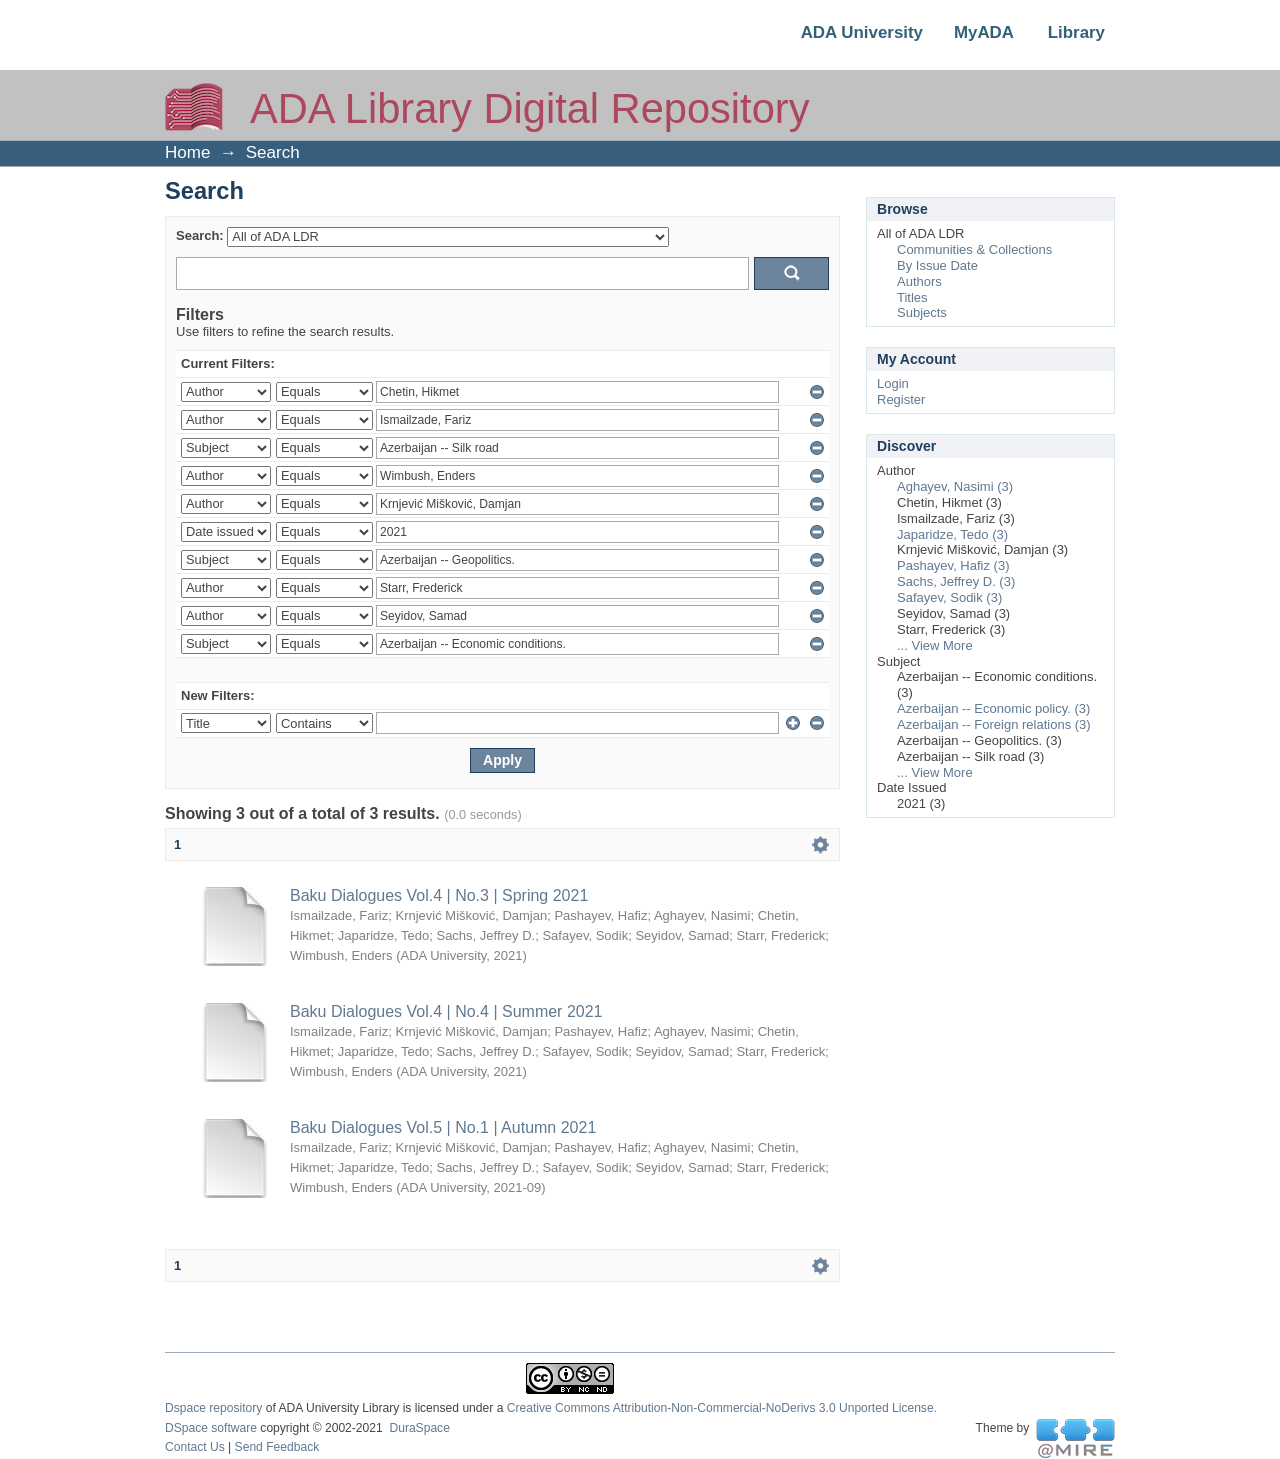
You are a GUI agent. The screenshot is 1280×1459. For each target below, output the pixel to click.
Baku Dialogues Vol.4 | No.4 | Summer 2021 (446, 1011)
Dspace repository (213, 1408)
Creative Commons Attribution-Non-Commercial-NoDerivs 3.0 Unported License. (722, 1408)
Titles (912, 297)
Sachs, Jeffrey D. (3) (956, 581)
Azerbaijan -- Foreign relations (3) (994, 724)
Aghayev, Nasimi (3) (955, 486)
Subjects (922, 312)
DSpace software (211, 1428)
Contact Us (195, 1447)
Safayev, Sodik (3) (949, 597)
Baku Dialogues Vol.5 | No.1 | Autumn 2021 (443, 1127)
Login (893, 383)
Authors (919, 281)
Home (187, 152)
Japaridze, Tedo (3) (952, 534)
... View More (935, 645)
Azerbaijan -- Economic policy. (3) (993, 708)
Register (901, 399)
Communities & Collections (974, 249)
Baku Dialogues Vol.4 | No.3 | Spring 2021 (439, 895)
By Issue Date (937, 265)
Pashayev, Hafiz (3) (953, 565)
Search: (200, 235)
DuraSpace (419, 1428)
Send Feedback (277, 1447)
